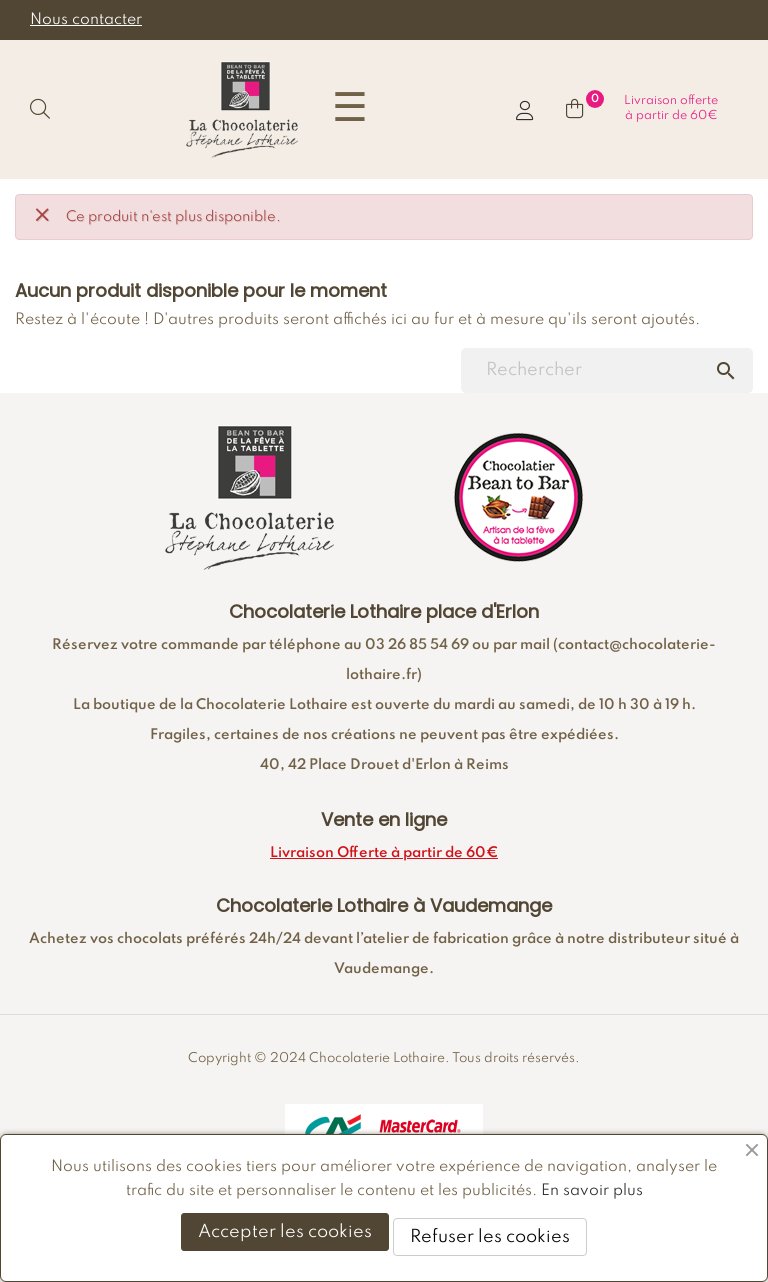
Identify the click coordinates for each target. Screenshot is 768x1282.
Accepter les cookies (285, 1232)
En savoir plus (592, 1191)
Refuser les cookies (490, 1237)
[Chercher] (607, 370)
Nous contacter (86, 20)
